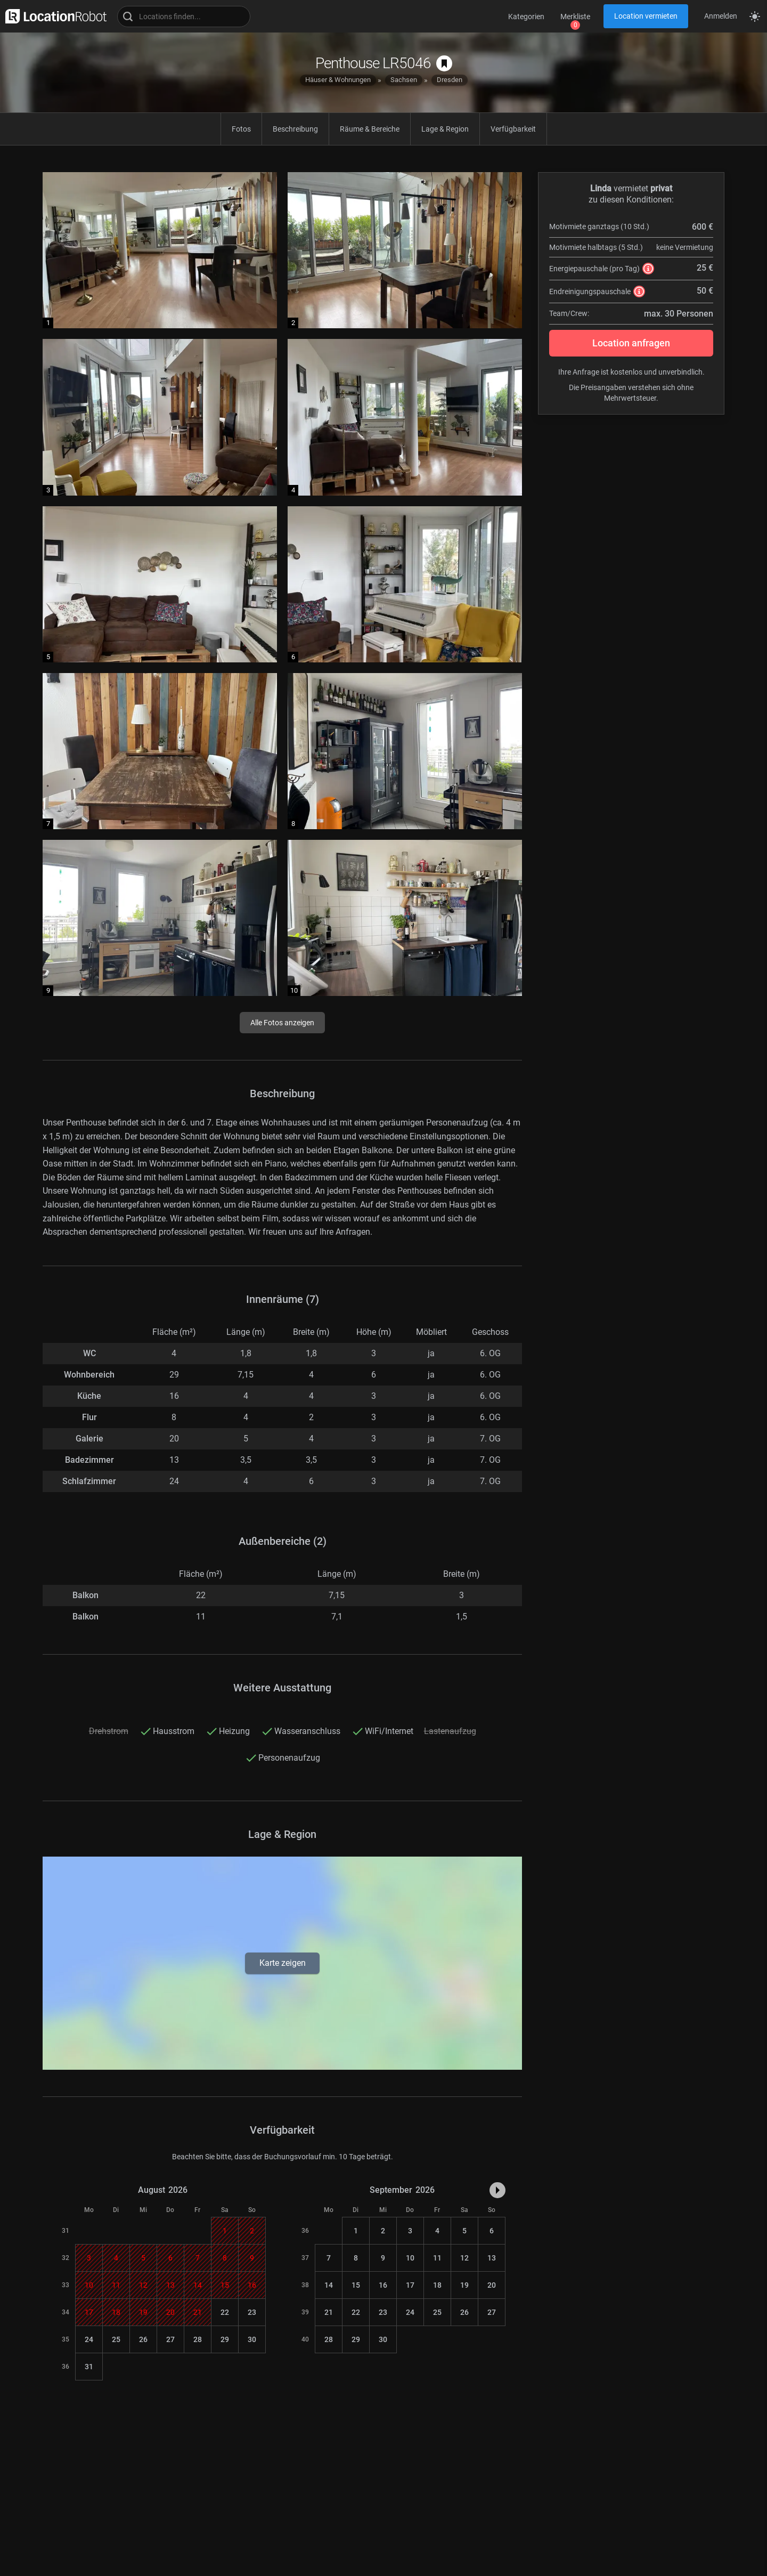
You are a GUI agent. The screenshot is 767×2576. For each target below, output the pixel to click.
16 (383, 2285)
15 (356, 2285)
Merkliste (575, 16)
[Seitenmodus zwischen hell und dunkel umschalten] (755, 16)
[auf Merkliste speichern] (444, 63)
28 (197, 2339)
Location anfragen (631, 343)
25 (116, 2339)
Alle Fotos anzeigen (282, 1022)
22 (225, 2312)
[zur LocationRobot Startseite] (53, 16)
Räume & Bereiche (369, 129)
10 (410, 2258)
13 (491, 2258)
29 (225, 2339)
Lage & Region (445, 129)
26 (143, 2339)
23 (252, 2312)
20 (491, 2285)
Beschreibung (295, 129)
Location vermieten (646, 16)
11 (437, 2258)
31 (89, 2366)
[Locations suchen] (183, 16)
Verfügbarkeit (513, 129)
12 (464, 2258)
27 (170, 2339)
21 (328, 2312)
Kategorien (526, 16)
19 (464, 2285)
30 (252, 2339)
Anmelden (720, 16)
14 (328, 2285)
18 (437, 2285)
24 (89, 2339)
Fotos (241, 129)
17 (410, 2285)
